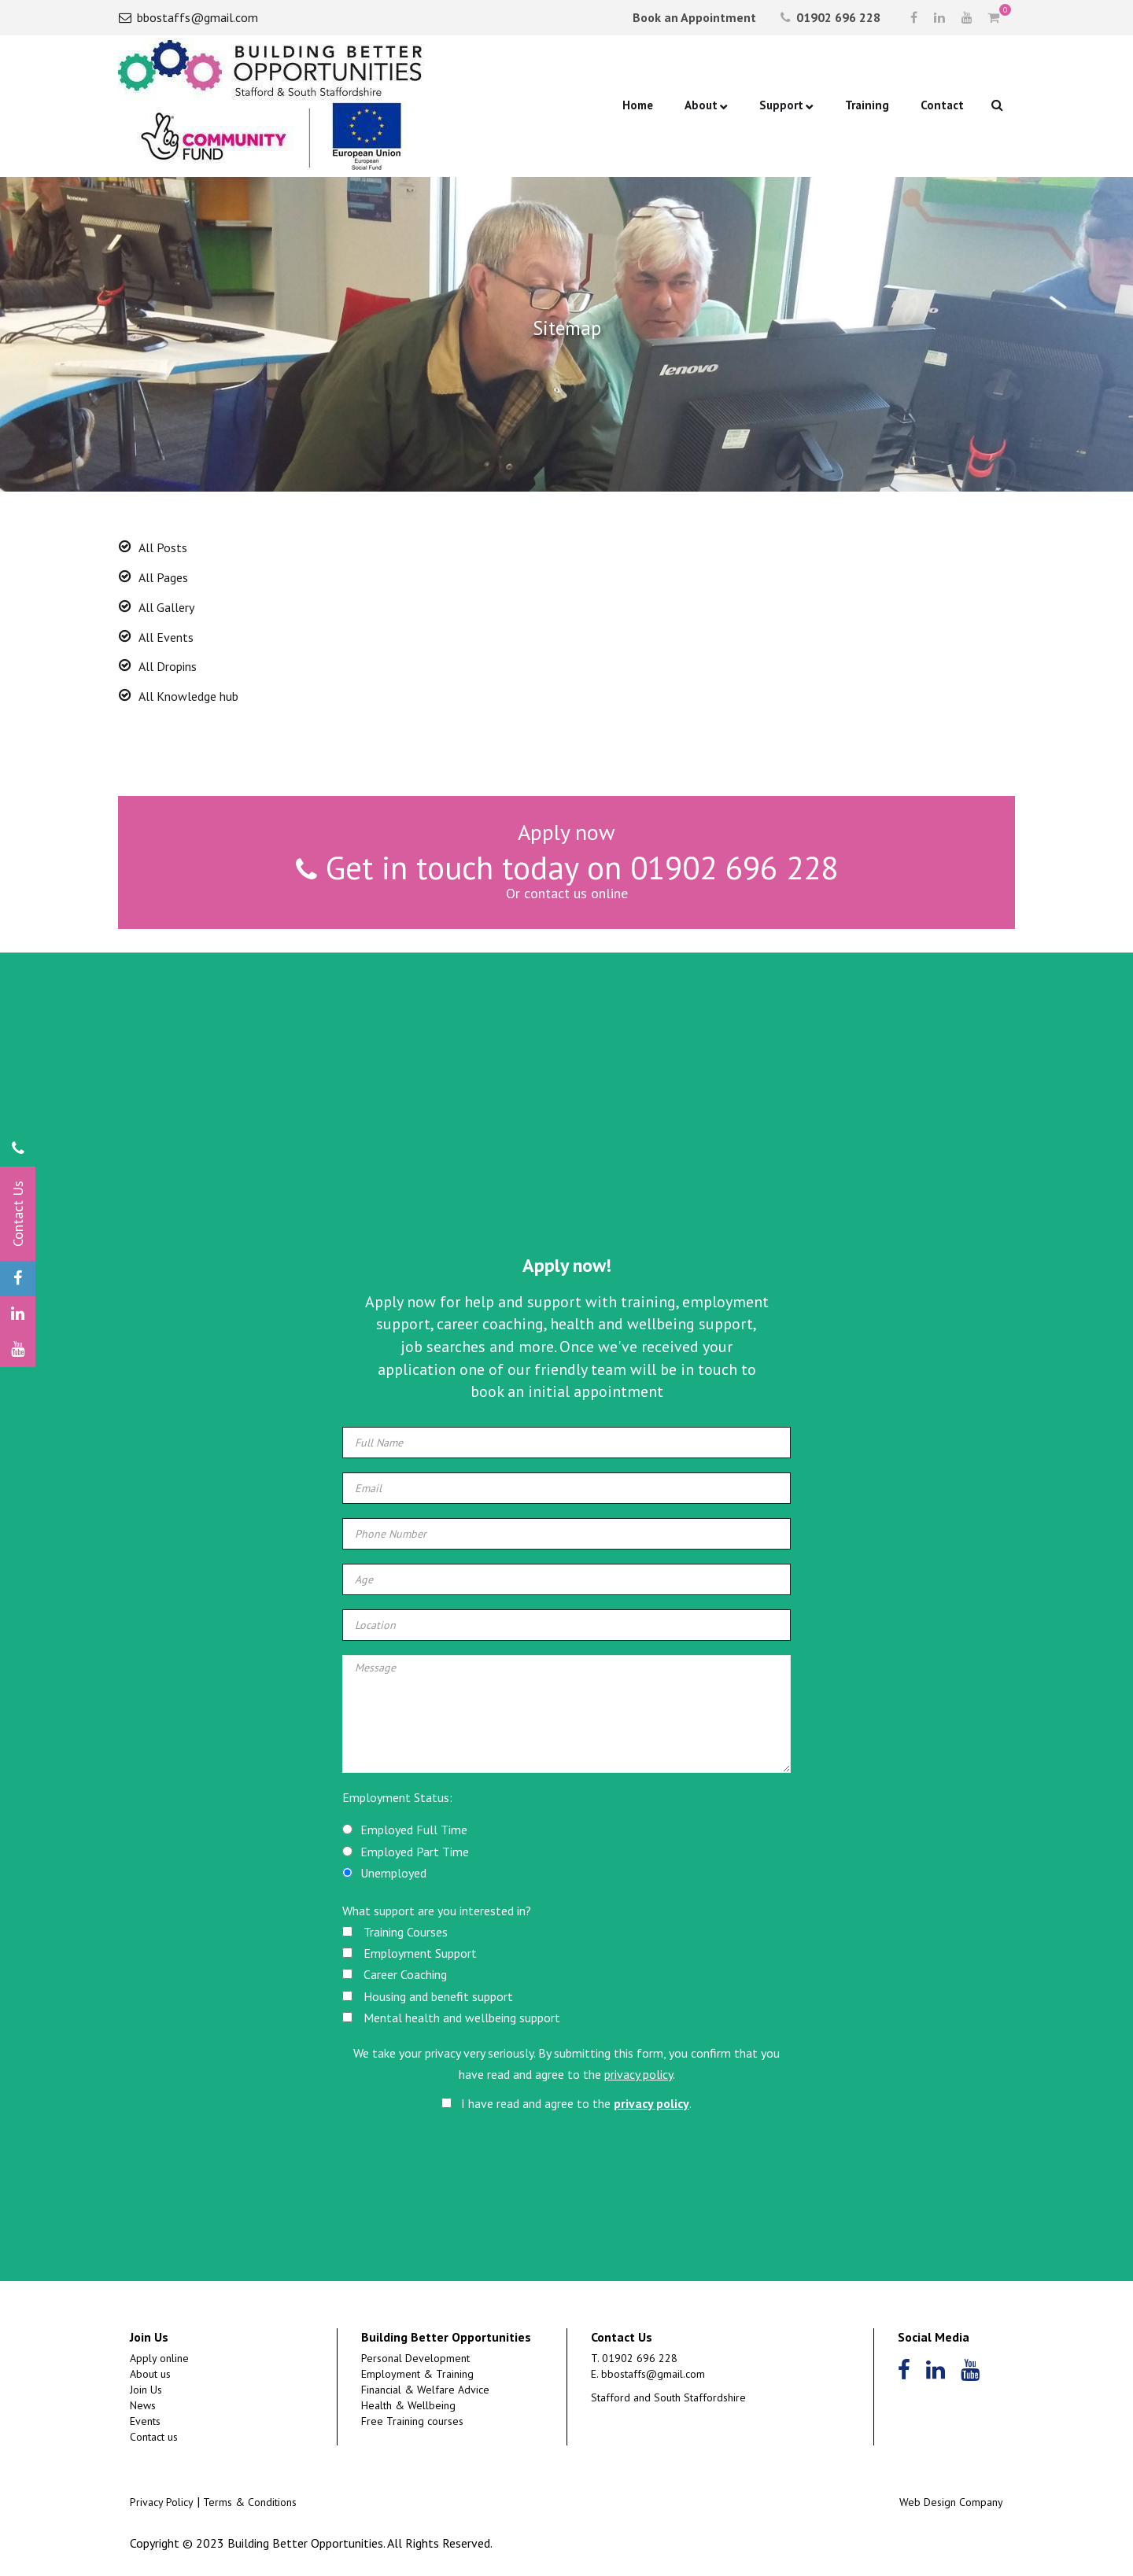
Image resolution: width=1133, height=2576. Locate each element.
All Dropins (167, 666)
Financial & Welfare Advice (425, 2390)
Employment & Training (417, 2374)
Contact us (154, 2437)
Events (145, 2421)
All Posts (162, 547)
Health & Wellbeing (408, 2405)
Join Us (146, 2390)
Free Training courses (412, 2421)
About (701, 105)
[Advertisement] (566, 1125)
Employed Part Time (414, 1851)
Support (781, 105)
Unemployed (393, 1873)
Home (637, 105)
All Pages (163, 577)
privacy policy (638, 2074)
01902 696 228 (830, 17)
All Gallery (166, 607)
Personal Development (415, 2358)
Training (867, 105)
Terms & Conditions (250, 2502)
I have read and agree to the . (566, 2103)
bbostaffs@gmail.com (188, 17)
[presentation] (568, 2163)
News (143, 2405)
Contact (942, 105)
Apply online (159, 2358)
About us (150, 2374)
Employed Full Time (413, 1829)
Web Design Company (951, 2502)
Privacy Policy (162, 2502)
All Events (166, 637)
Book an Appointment (692, 17)
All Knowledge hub (188, 696)
